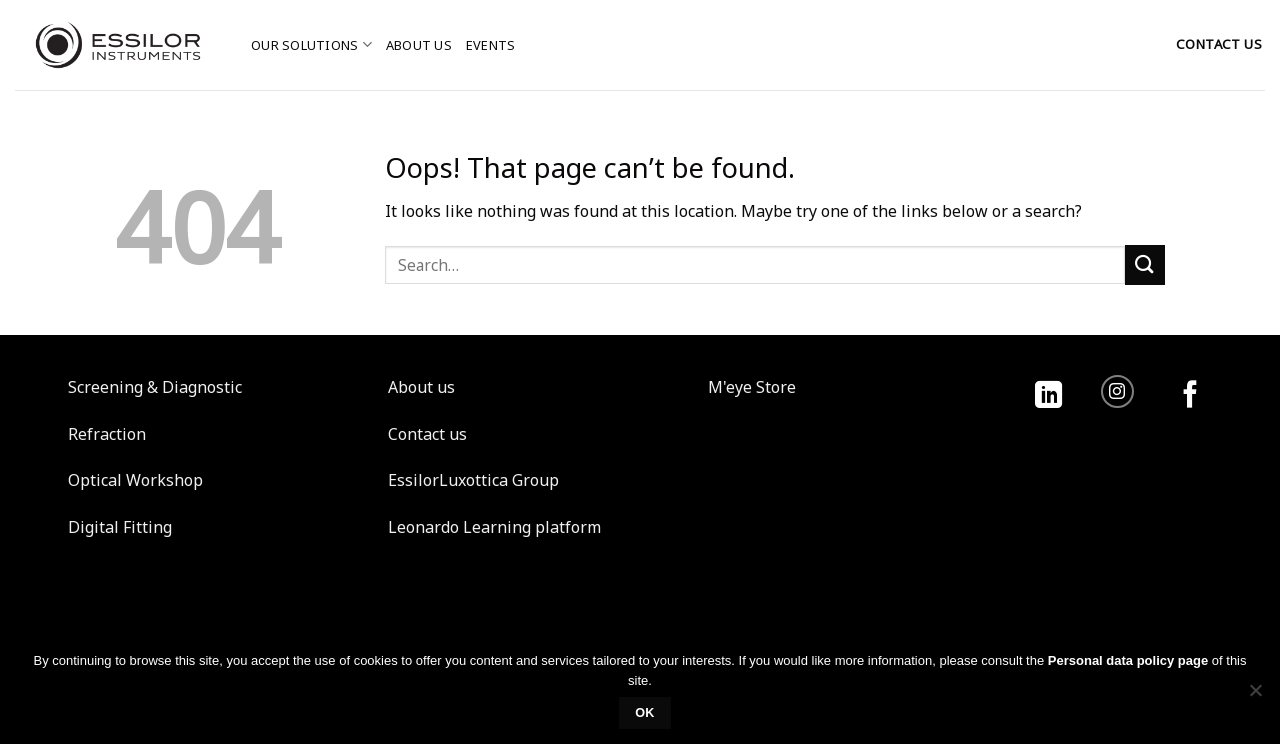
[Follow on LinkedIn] (1048, 396)
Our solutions (311, 44)
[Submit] (1145, 264)
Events (491, 45)
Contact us (427, 434)
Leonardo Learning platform (494, 527)
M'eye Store (752, 387)
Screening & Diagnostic (155, 387)
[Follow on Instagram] (1117, 391)
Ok (645, 713)
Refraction (107, 434)
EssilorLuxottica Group (473, 480)
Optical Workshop (135, 480)
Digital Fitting (120, 527)
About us (419, 45)
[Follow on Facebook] (1190, 396)
